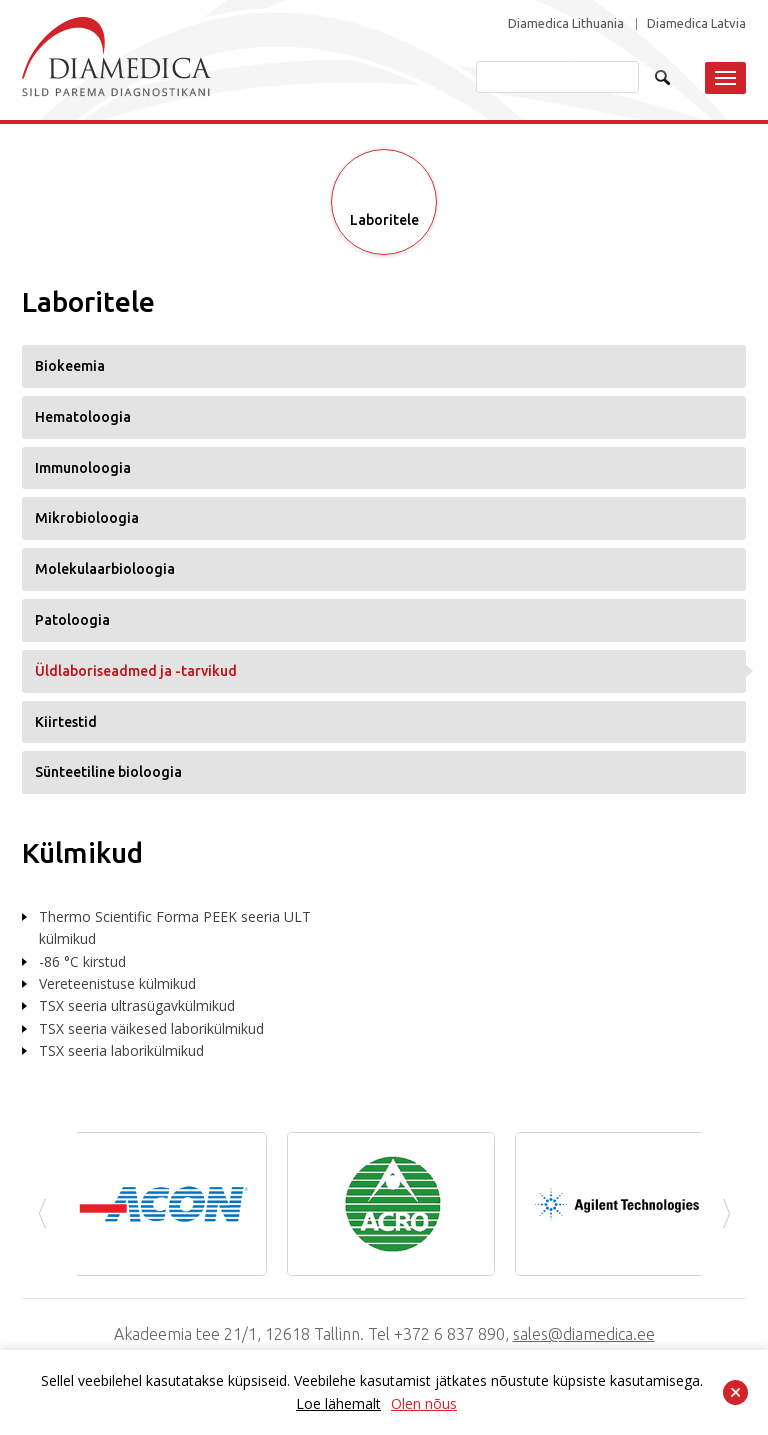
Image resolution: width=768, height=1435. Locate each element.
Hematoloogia (83, 417)
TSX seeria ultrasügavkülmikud (137, 1005)
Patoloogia (72, 620)
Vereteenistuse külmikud (117, 983)
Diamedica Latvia (696, 23)
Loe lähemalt (338, 1403)
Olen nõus (424, 1403)
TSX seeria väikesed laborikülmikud (151, 1028)
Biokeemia (70, 366)
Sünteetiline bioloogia (108, 772)
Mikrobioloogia (87, 518)
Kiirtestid (66, 722)
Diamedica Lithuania (566, 23)
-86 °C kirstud (82, 961)
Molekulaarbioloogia (105, 569)
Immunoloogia (83, 468)
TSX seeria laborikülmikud (121, 1050)
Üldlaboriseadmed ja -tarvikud (136, 671)
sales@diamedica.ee (584, 1334)
